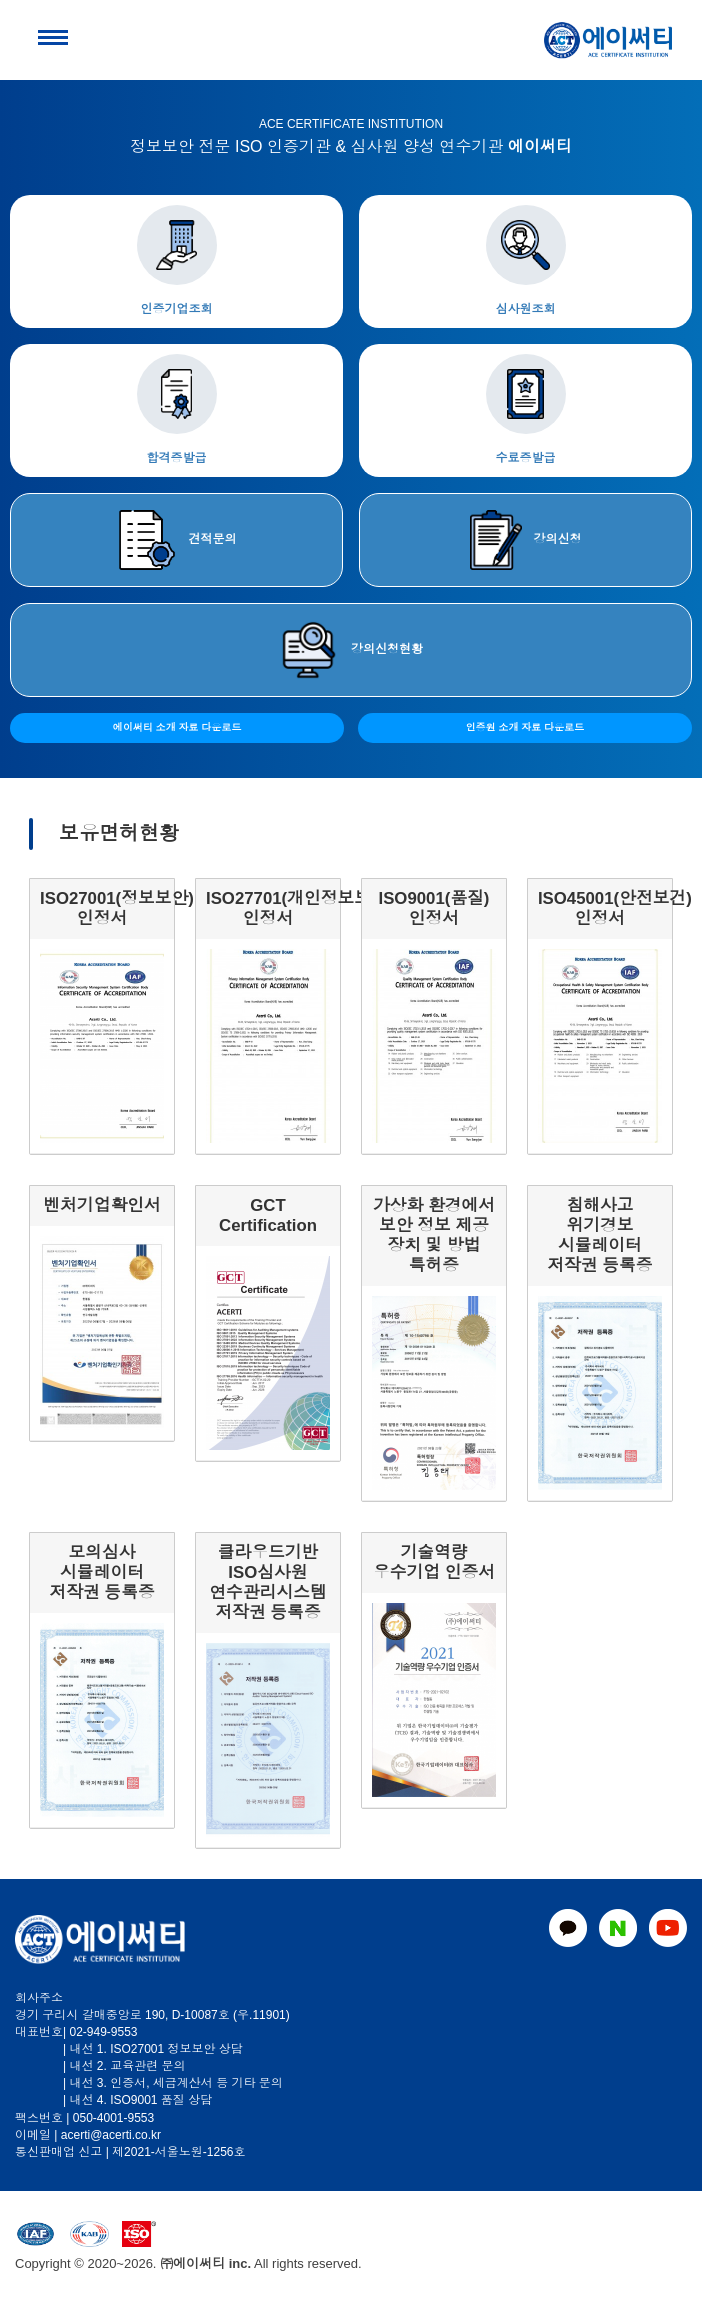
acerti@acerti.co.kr (111, 2135)
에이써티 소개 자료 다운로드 (177, 727)
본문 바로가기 (0, 0)
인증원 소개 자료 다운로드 (525, 727)
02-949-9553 (103, 2032)
